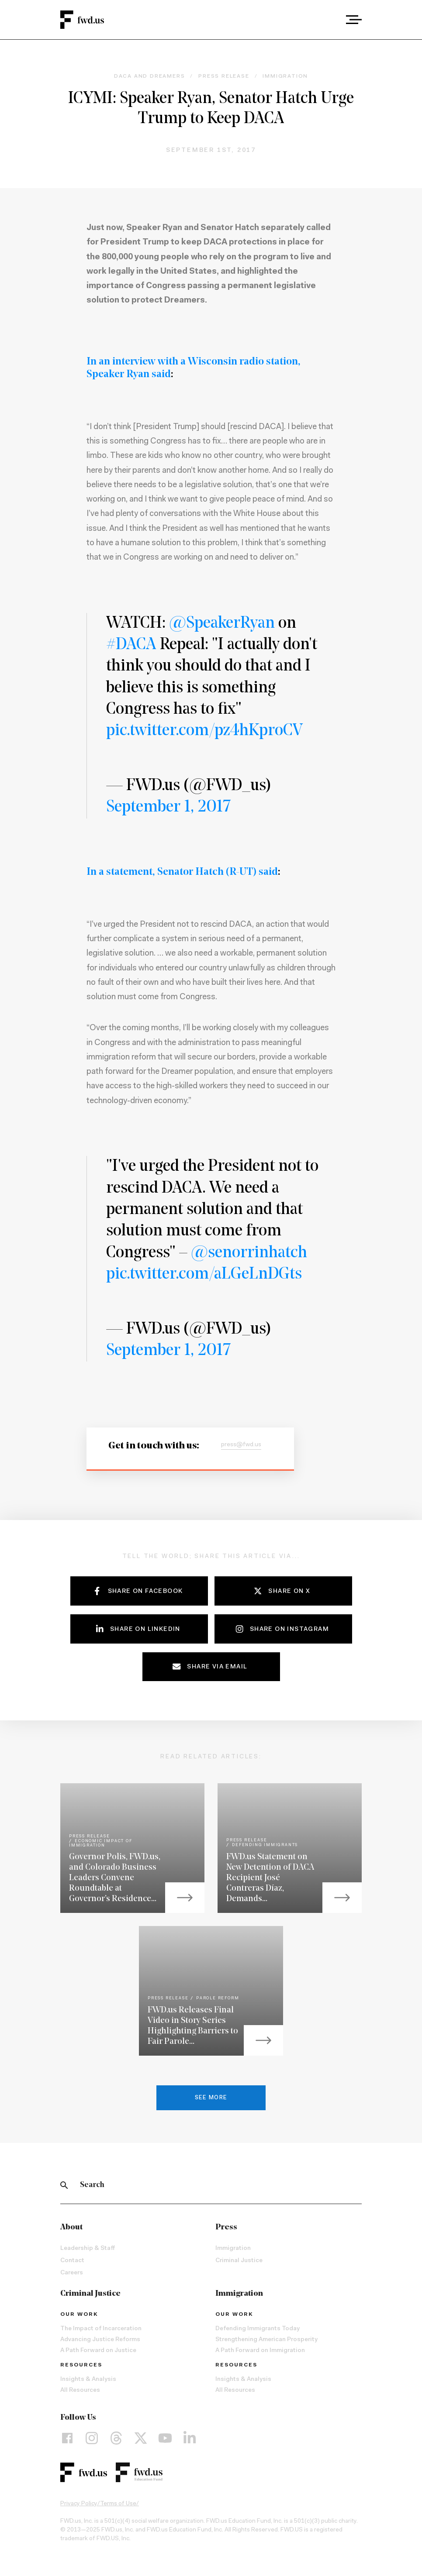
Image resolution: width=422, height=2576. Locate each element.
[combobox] (329, 19)
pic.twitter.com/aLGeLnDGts (204, 1274)
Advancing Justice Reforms (100, 2340)
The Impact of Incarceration (101, 2329)
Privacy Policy (78, 2504)
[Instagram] (92, 2438)
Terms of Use (118, 2504)
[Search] (64, 2185)
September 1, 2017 (168, 807)
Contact (72, 2261)
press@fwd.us (241, 1445)
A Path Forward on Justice (98, 2351)
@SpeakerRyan (222, 623)
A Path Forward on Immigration (260, 2351)
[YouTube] (165, 2438)
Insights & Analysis (88, 2380)
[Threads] (116, 2438)
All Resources (80, 2390)
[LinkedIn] (190, 2438)
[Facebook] (67, 2438)
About (71, 2227)
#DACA (131, 644)
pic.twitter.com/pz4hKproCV (204, 730)
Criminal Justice (239, 2261)
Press (226, 2227)
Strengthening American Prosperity (266, 2340)
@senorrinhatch (249, 1253)
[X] (141, 2438)
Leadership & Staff (87, 2249)
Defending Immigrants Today (257, 2329)
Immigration (233, 2249)
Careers (71, 2273)
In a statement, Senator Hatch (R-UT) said (182, 872)
